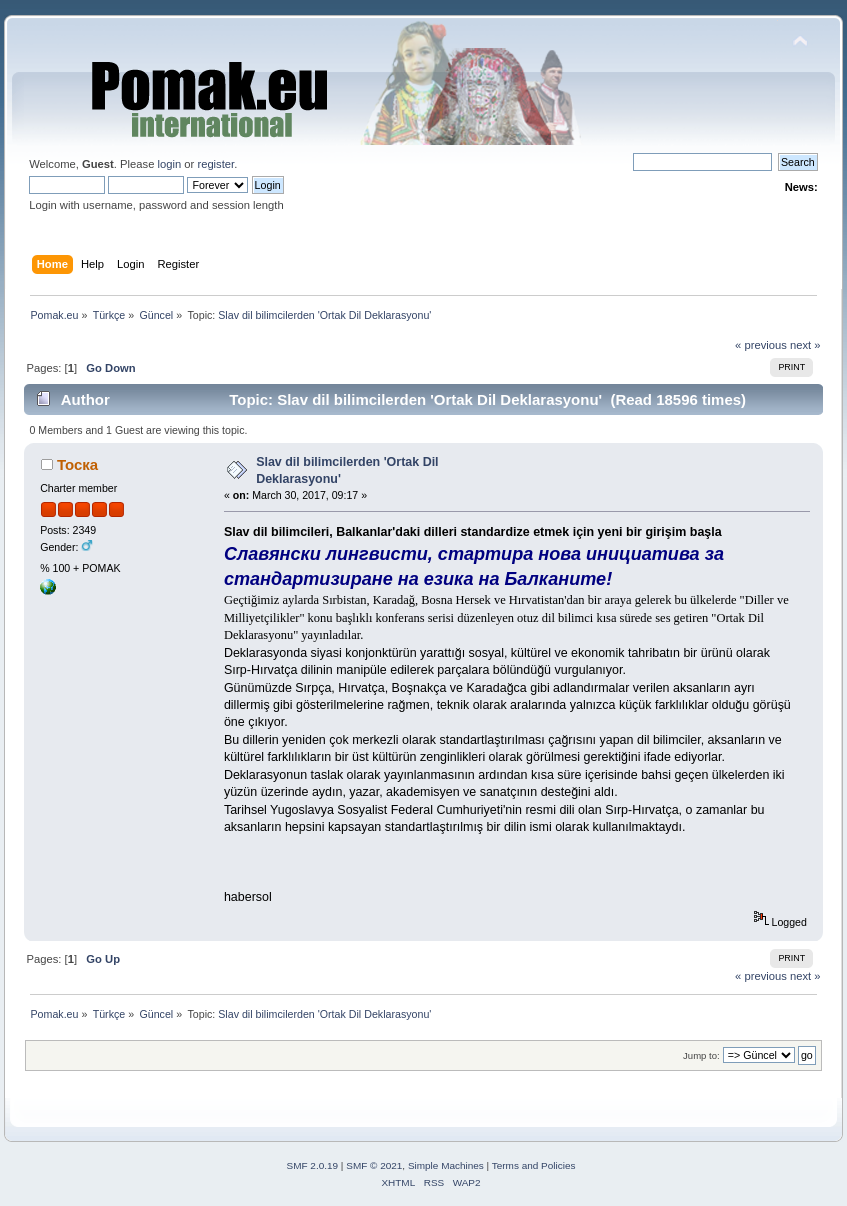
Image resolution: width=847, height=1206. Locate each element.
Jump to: (701, 1055)
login (169, 164)
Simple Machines (446, 1165)
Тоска (77, 464)
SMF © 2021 (374, 1165)
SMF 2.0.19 (313, 1165)
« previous (761, 345)
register (215, 164)
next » (805, 345)
